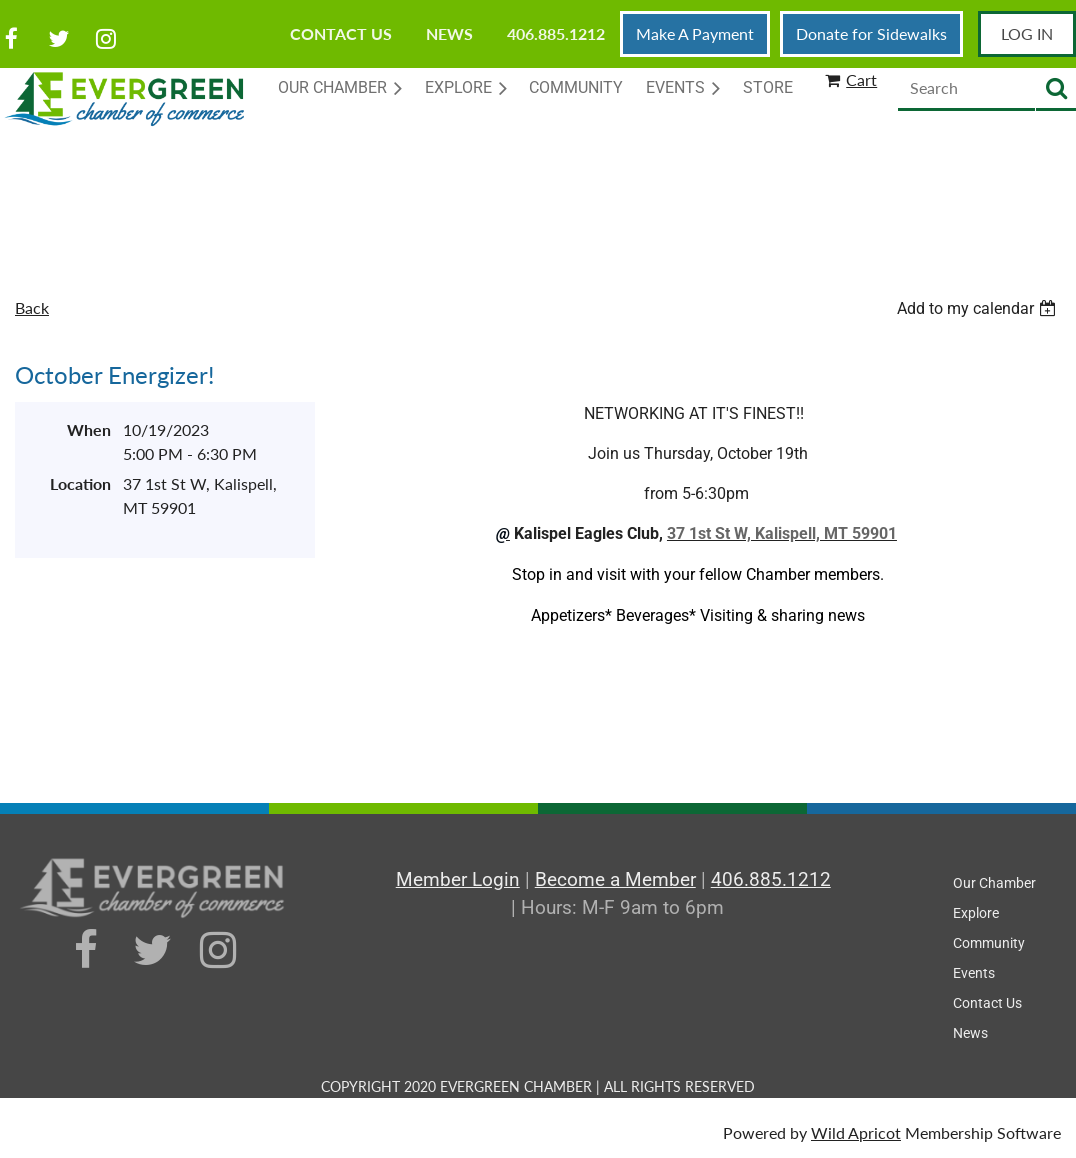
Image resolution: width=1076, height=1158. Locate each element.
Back (32, 307)
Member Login (458, 879)
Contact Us (341, 33)
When (89, 429)
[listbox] (979, 308)
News (449, 33)
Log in (1027, 33)
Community (989, 943)
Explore (976, 913)
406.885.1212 (556, 33)
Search (1056, 89)
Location (80, 483)
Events (974, 973)
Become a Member (615, 879)
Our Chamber (994, 883)
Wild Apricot (856, 1132)
